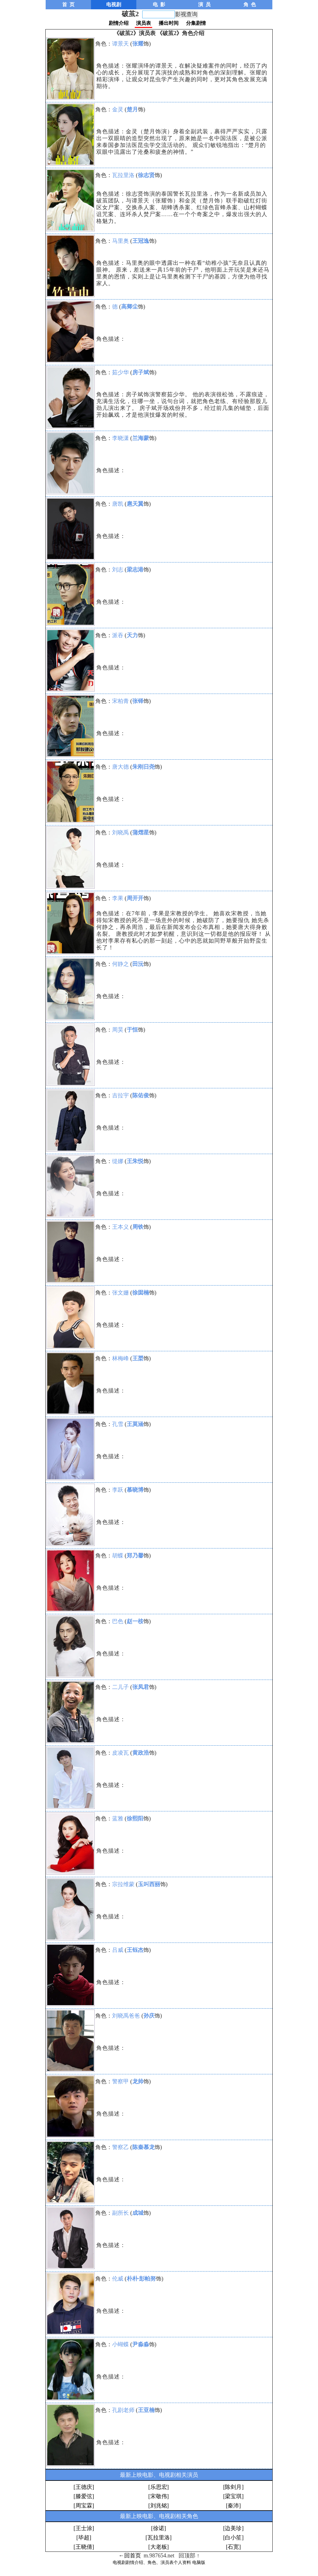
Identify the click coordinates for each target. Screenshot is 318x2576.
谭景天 (120, 44)
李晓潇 (120, 438)
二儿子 (120, 1687)
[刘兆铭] (158, 2506)
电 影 (159, 4)
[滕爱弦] (84, 2496)
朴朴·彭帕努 (141, 2279)
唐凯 (117, 504)
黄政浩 (140, 1753)
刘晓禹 (120, 832)
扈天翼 (135, 504)
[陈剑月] (233, 2487)
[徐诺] (158, 2528)
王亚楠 (146, 2410)
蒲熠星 (140, 832)
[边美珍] (233, 2528)
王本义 (120, 1227)
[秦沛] (233, 2506)
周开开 (135, 898)
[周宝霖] (84, 2506)
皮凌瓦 (120, 1753)
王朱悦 (135, 1161)
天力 (132, 635)
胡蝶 (117, 1555)
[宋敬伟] (158, 2496)
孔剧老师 (123, 2410)
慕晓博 (135, 1490)
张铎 (137, 701)
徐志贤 (146, 175)
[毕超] (83, 2537)
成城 (137, 2213)
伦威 (117, 2279)
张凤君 (140, 1687)
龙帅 (137, 2081)
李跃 (117, 1490)
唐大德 (120, 767)
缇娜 (117, 1161)
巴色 (117, 1621)
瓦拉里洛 (123, 175)
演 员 (204, 4)
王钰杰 (135, 1950)
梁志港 (135, 569)
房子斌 (140, 372)
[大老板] (158, 2547)
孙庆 (149, 2016)
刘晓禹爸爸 (126, 2016)
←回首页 (130, 2555)
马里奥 (120, 241)
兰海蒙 (140, 438)
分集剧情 (196, 23)
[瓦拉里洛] (159, 2537)
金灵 (117, 109)
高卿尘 (129, 307)
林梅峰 (120, 1358)
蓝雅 (117, 1818)
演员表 (143, 23)
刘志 (117, 569)
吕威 (117, 1950)
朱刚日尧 (143, 767)
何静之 (120, 964)
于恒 (132, 1030)
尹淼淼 (140, 2344)
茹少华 (120, 372)
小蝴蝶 (120, 2344)
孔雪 (117, 1424)
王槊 (137, 1358)
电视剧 (113, 4)
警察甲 (120, 2081)
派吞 (117, 635)
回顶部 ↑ (189, 2555)
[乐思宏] (158, 2487)
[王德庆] (84, 2487)
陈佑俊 (140, 1095)
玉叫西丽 (149, 1884)
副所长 (120, 2213)
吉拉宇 (120, 1095)
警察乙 (120, 2147)
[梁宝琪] (233, 2496)
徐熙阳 (135, 1818)
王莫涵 (135, 1424)
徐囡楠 (140, 1293)
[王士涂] (84, 2528)
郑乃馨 (135, 1555)
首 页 (68, 4)
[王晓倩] (84, 2547)
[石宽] (233, 2547)
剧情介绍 (119, 23)
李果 (117, 898)
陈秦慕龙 (143, 2147)
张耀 (137, 44)
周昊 (117, 1030)
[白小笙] (233, 2537)
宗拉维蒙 (123, 1884)
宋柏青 (120, 701)
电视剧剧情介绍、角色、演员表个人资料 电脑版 (159, 2562)
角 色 (249, 4)
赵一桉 (135, 1621)
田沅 (137, 964)
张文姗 (120, 1293)
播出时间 (169, 23)
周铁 (137, 1227)
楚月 (132, 109)
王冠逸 (140, 241)
